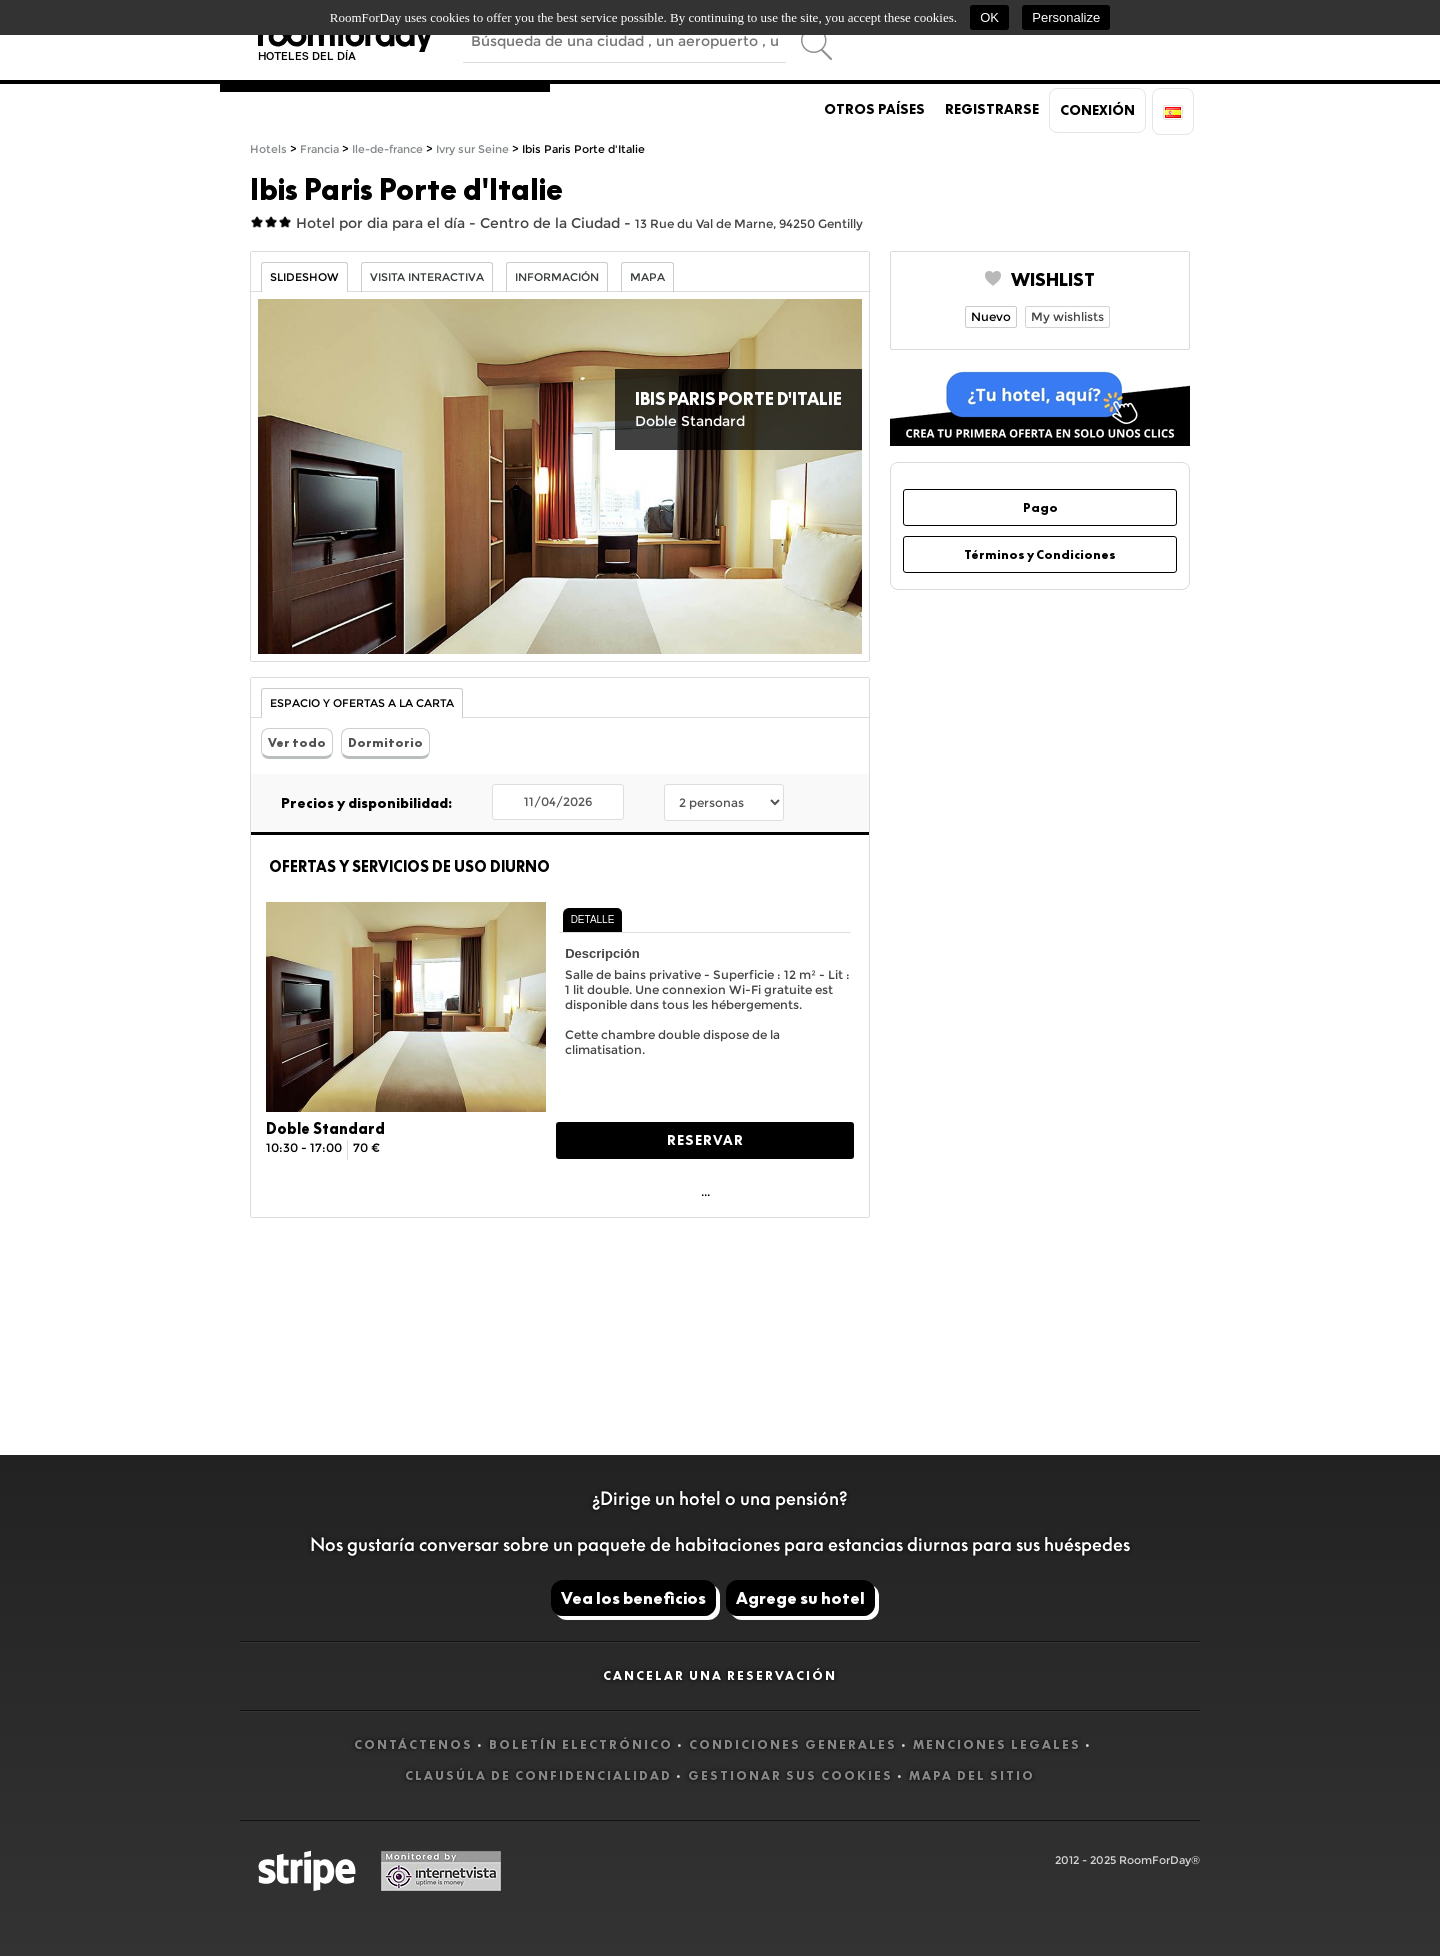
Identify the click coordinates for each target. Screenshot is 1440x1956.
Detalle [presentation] (593, 919)
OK (989, 17)
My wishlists (1067, 316)
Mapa (647, 277)
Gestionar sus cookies (790, 1775)
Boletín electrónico (581, 1744)
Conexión (1097, 110)
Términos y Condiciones (1040, 554)
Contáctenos (413, 1744)
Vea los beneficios (633, 1598)
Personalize (1066, 17)
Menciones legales (997, 1744)
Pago (1040, 507)
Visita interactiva (427, 277)
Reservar (705, 1140)
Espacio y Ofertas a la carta (362, 703)
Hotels (268, 149)
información (557, 277)
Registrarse (992, 109)
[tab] (593, 920)
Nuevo (991, 316)
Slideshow (304, 277)
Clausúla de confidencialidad (538, 1775)
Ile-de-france (387, 149)
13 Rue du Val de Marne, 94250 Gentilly (749, 223)
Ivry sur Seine (472, 149)
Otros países (874, 109)
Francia (319, 149)
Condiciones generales (793, 1744)
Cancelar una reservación (720, 1675)
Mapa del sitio (972, 1775)
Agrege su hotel (800, 1598)
